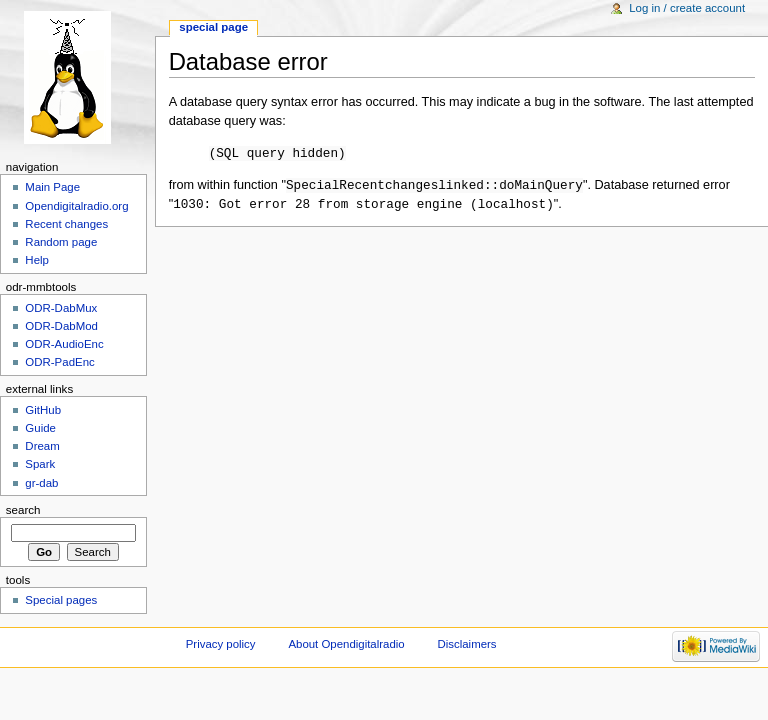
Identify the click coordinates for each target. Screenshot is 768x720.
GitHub (43, 410)
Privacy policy (221, 644)
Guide (40, 428)
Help (37, 260)
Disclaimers (467, 644)
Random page (61, 242)
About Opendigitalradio (346, 644)
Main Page (52, 187)
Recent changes (66, 224)
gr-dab (41, 483)
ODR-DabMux (61, 308)
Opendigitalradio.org (76, 206)
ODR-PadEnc (59, 362)
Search (23, 510)
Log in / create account (687, 8)
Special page (213, 27)
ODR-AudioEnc (64, 344)
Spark (40, 464)
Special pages (61, 600)
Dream (42, 446)
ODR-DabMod (61, 326)
